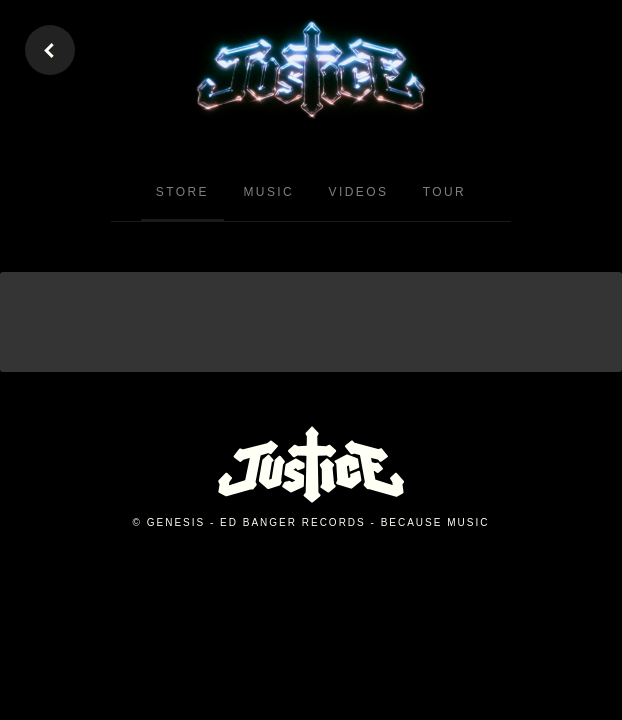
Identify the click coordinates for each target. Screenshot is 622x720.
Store (182, 192)
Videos (359, 192)
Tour (444, 192)
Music (268, 192)
